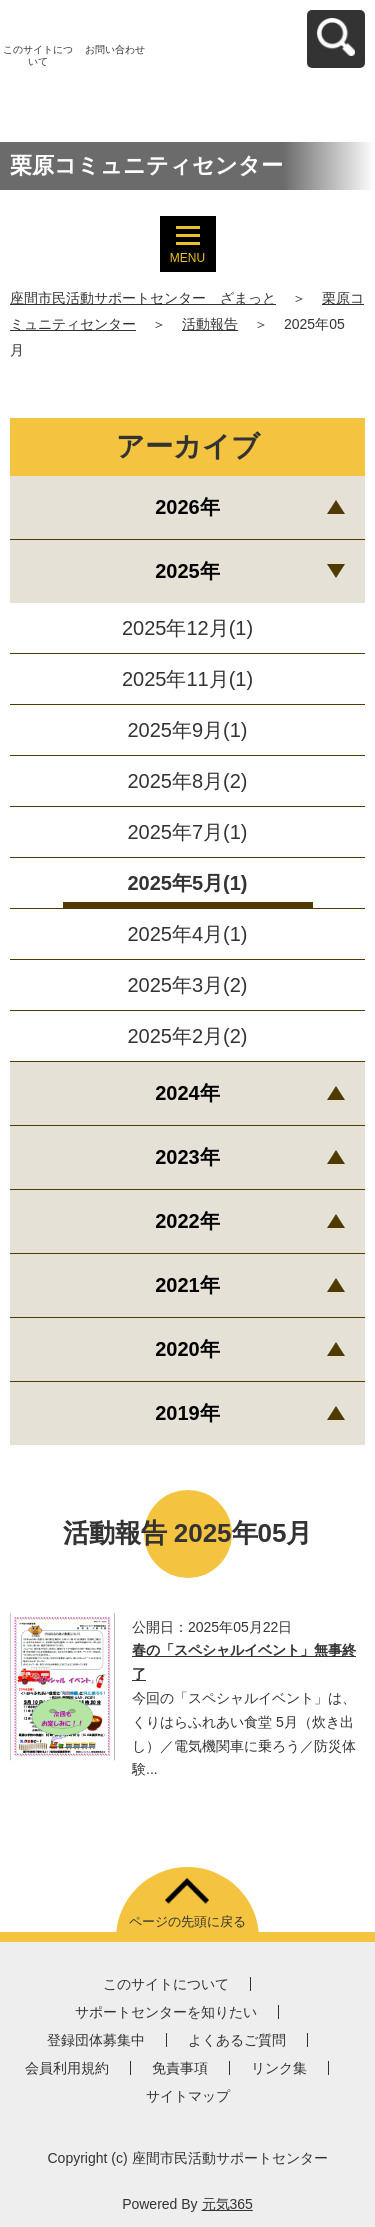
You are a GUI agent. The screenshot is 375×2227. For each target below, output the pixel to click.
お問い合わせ (115, 49)
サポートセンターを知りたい (166, 2012)
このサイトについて (38, 55)
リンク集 (279, 2068)
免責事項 (180, 2068)
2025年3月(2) (187, 985)
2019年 (187, 1413)
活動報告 (210, 324)
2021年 (187, 1285)
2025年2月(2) (187, 1036)
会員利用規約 (67, 2068)
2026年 (187, 507)
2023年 (187, 1157)
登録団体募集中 (96, 2040)
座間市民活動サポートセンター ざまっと (143, 298)
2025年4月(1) (187, 934)
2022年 (187, 1221)
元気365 (227, 2204)
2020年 (187, 1349)
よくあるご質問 (237, 2040)
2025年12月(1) (187, 628)
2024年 (187, 1093)
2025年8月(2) (187, 781)
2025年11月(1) (187, 679)
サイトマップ (188, 2096)
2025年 (187, 571)
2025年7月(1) (187, 832)
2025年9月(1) (187, 730)
